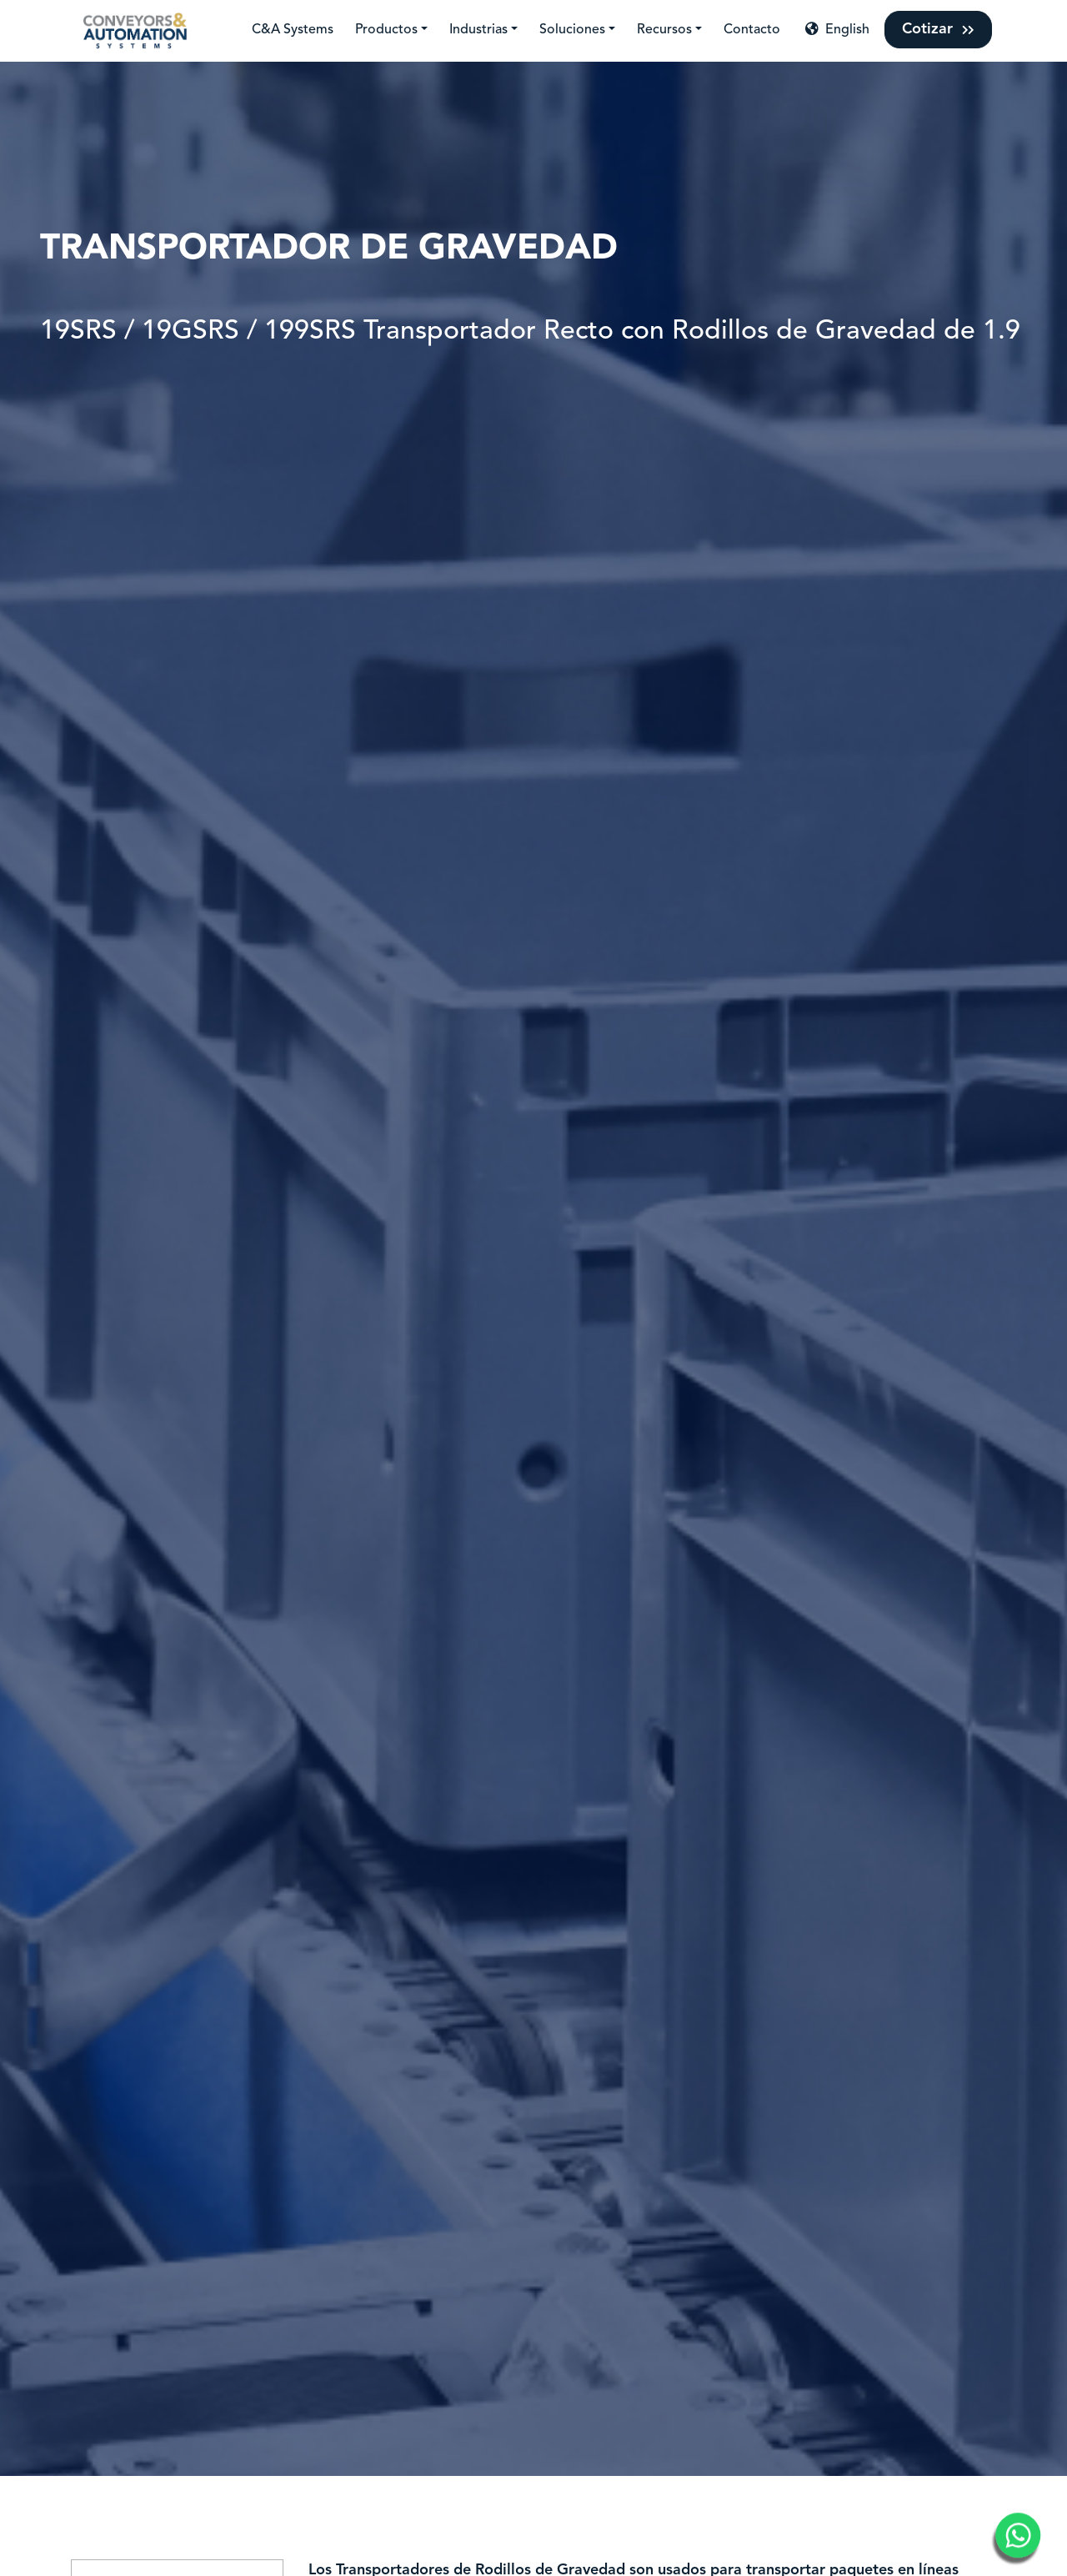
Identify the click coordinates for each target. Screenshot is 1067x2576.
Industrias (478, 30)
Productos (386, 30)
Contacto (752, 30)
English (835, 29)
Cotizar (938, 29)
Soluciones (572, 30)
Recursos (664, 30)
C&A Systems (292, 30)
